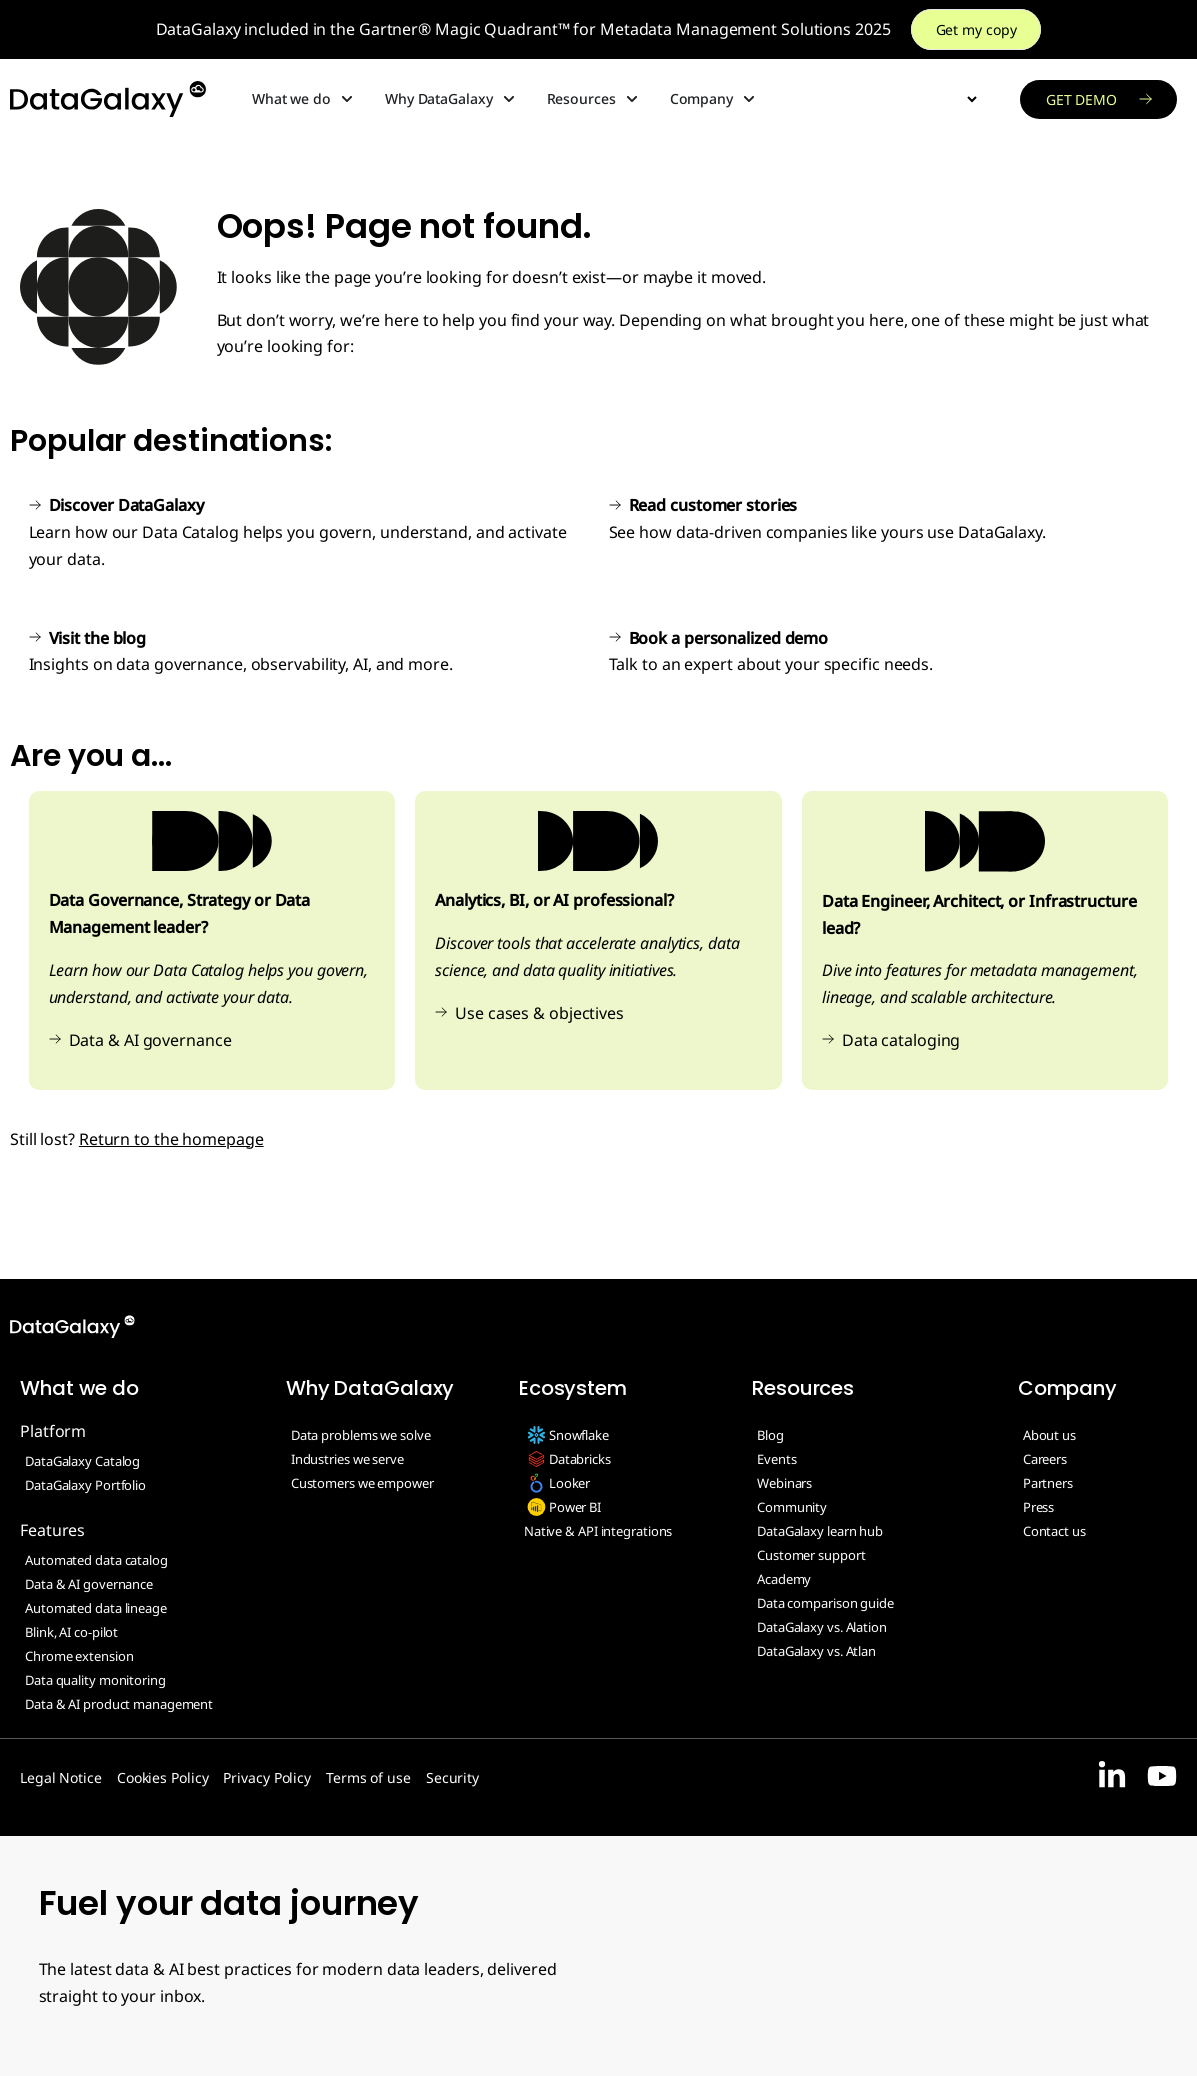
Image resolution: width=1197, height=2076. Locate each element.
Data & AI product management (119, 1704)
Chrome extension (79, 1656)
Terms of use (368, 1777)
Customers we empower (362, 1483)
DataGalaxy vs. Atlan (816, 1651)
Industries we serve (347, 1459)
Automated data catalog (96, 1560)
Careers (1045, 1459)
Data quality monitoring (95, 1680)
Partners (1048, 1483)
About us (1049, 1435)
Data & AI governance (150, 1040)
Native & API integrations (598, 1531)
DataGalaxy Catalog (82, 1461)
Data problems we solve (361, 1435)
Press (1039, 1507)
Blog (770, 1435)
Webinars (784, 1483)
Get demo (1081, 99)
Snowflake (579, 1435)
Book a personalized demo (729, 638)
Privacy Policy (267, 1777)
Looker (569, 1483)
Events (776, 1459)
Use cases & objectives (539, 1013)
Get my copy (976, 29)
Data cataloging (901, 1040)
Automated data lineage (96, 1608)
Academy (784, 1579)
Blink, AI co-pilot (71, 1632)
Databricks (580, 1459)
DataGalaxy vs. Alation (822, 1627)
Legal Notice (61, 1777)
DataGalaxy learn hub (820, 1531)
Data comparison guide (825, 1603)
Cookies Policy (163, 1777)
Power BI (575, 1507)
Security (452, 1777)
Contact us (1054, 1531)
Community (792, 1507)
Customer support (811, 1555)
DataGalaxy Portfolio (85, 1485)
